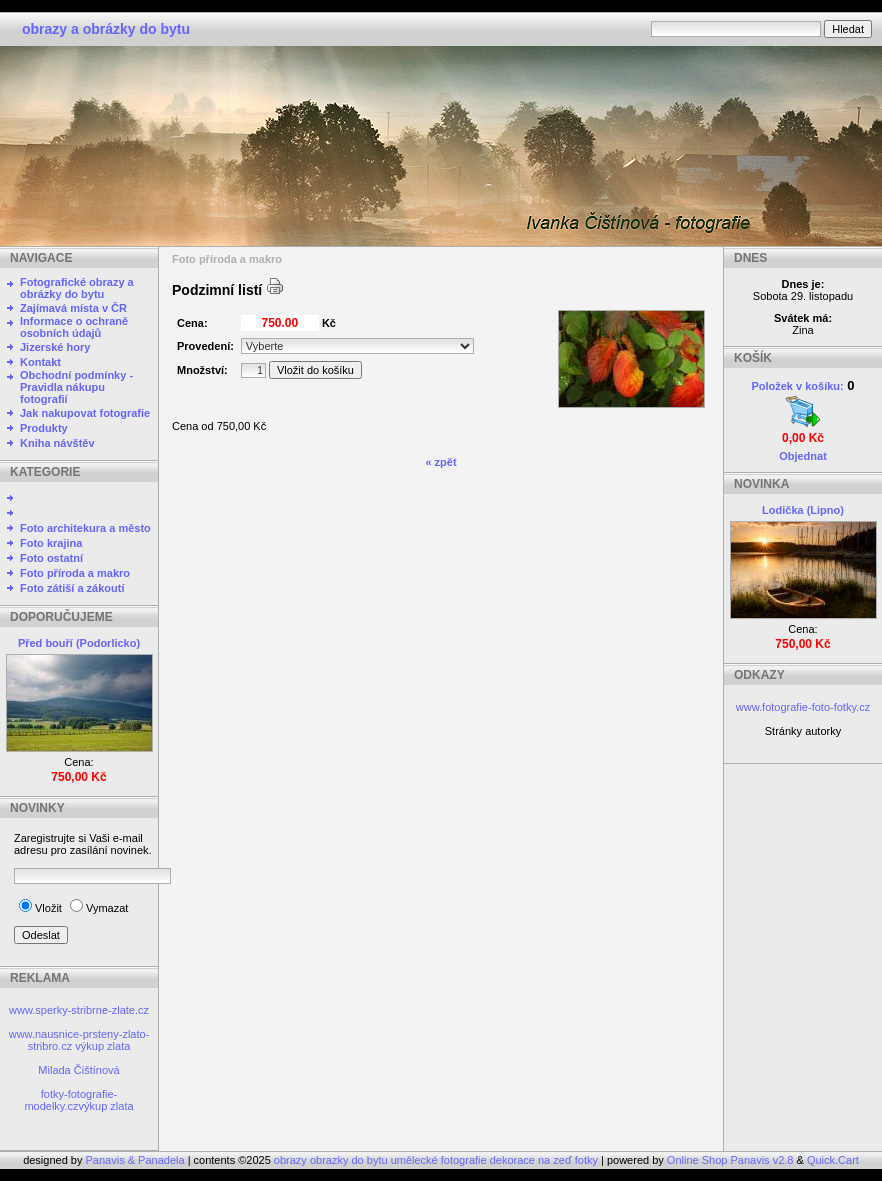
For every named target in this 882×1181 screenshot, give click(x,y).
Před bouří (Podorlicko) (79, 643)
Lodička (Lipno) (803, 510)
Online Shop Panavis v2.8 (730, 1160)
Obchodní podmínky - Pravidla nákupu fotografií (76, 387)
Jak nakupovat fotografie (85, 413)
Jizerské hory (55, 347)
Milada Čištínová (78, 1070)
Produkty (44, 428)
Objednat (803, 456)
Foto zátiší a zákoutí (72, 588)
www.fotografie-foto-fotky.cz (803, 707)
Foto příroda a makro (75, 573)
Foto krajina (51, 543)
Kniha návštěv (57, 443)
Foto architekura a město (85, 528)
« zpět (440, 462)
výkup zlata (102, 1046)
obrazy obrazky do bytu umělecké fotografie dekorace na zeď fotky (437, 1160)
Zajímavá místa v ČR (73, 308)
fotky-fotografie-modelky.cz (70, 1100)
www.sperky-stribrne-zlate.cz (79, 1010)
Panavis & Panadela (137, 1160)
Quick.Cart (833, 1160)
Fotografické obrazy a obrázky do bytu (77, 288)
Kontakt (40, 362)
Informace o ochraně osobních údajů (74, 327)
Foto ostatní (51, 558)
